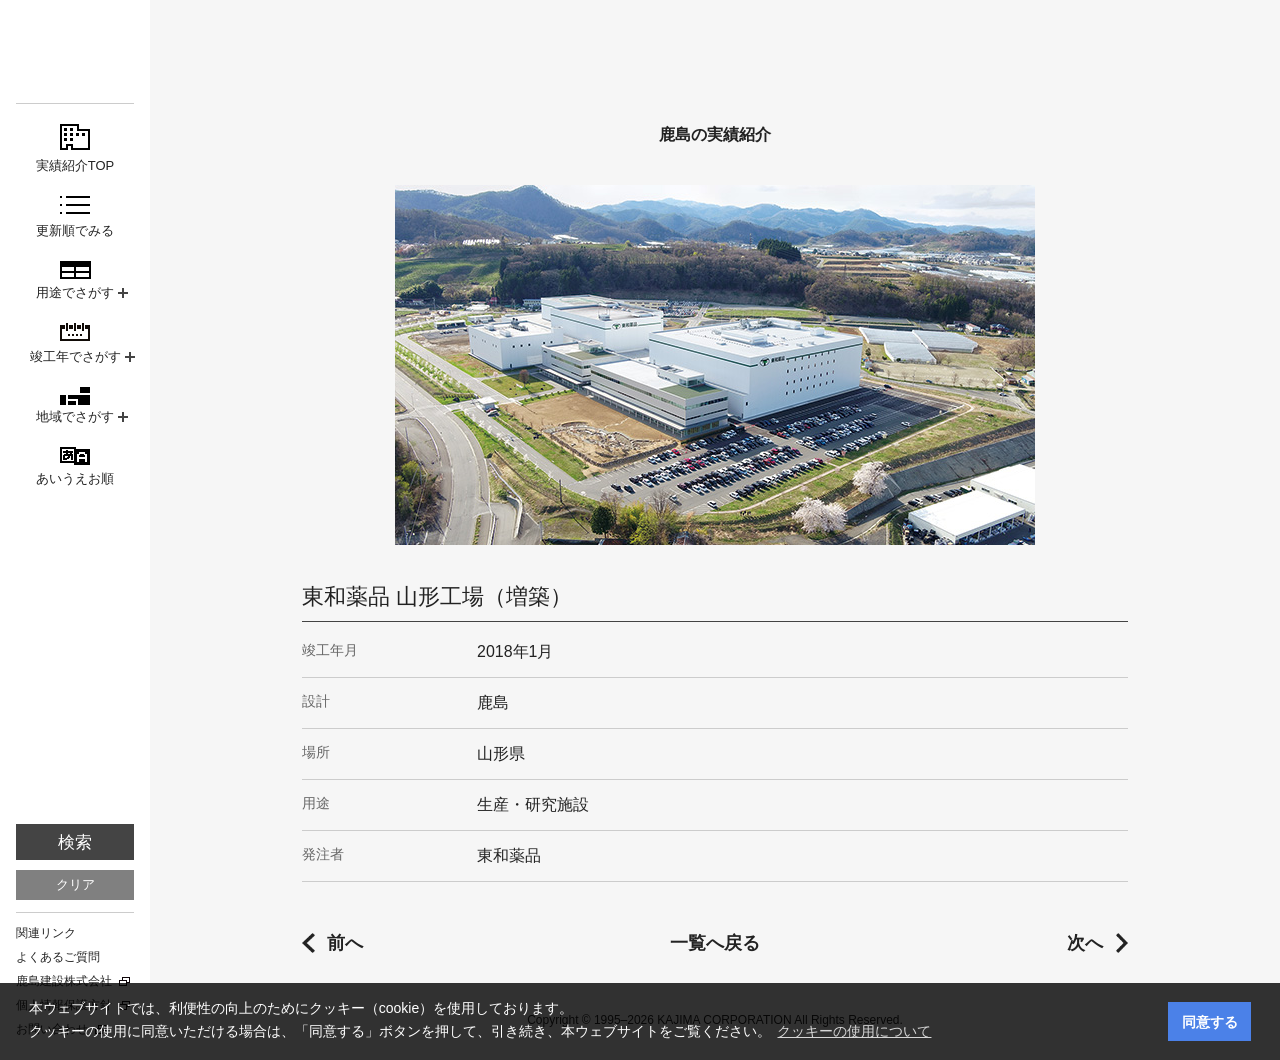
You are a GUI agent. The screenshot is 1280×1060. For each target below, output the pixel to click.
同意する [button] (1210, 1022)
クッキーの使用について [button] (854, 1031)
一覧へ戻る (715, 943)
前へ (345, 943)
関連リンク (46, 933)
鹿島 (75, 51)
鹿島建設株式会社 (64, 981)
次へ (1085, 943)
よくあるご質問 (58, 957)
